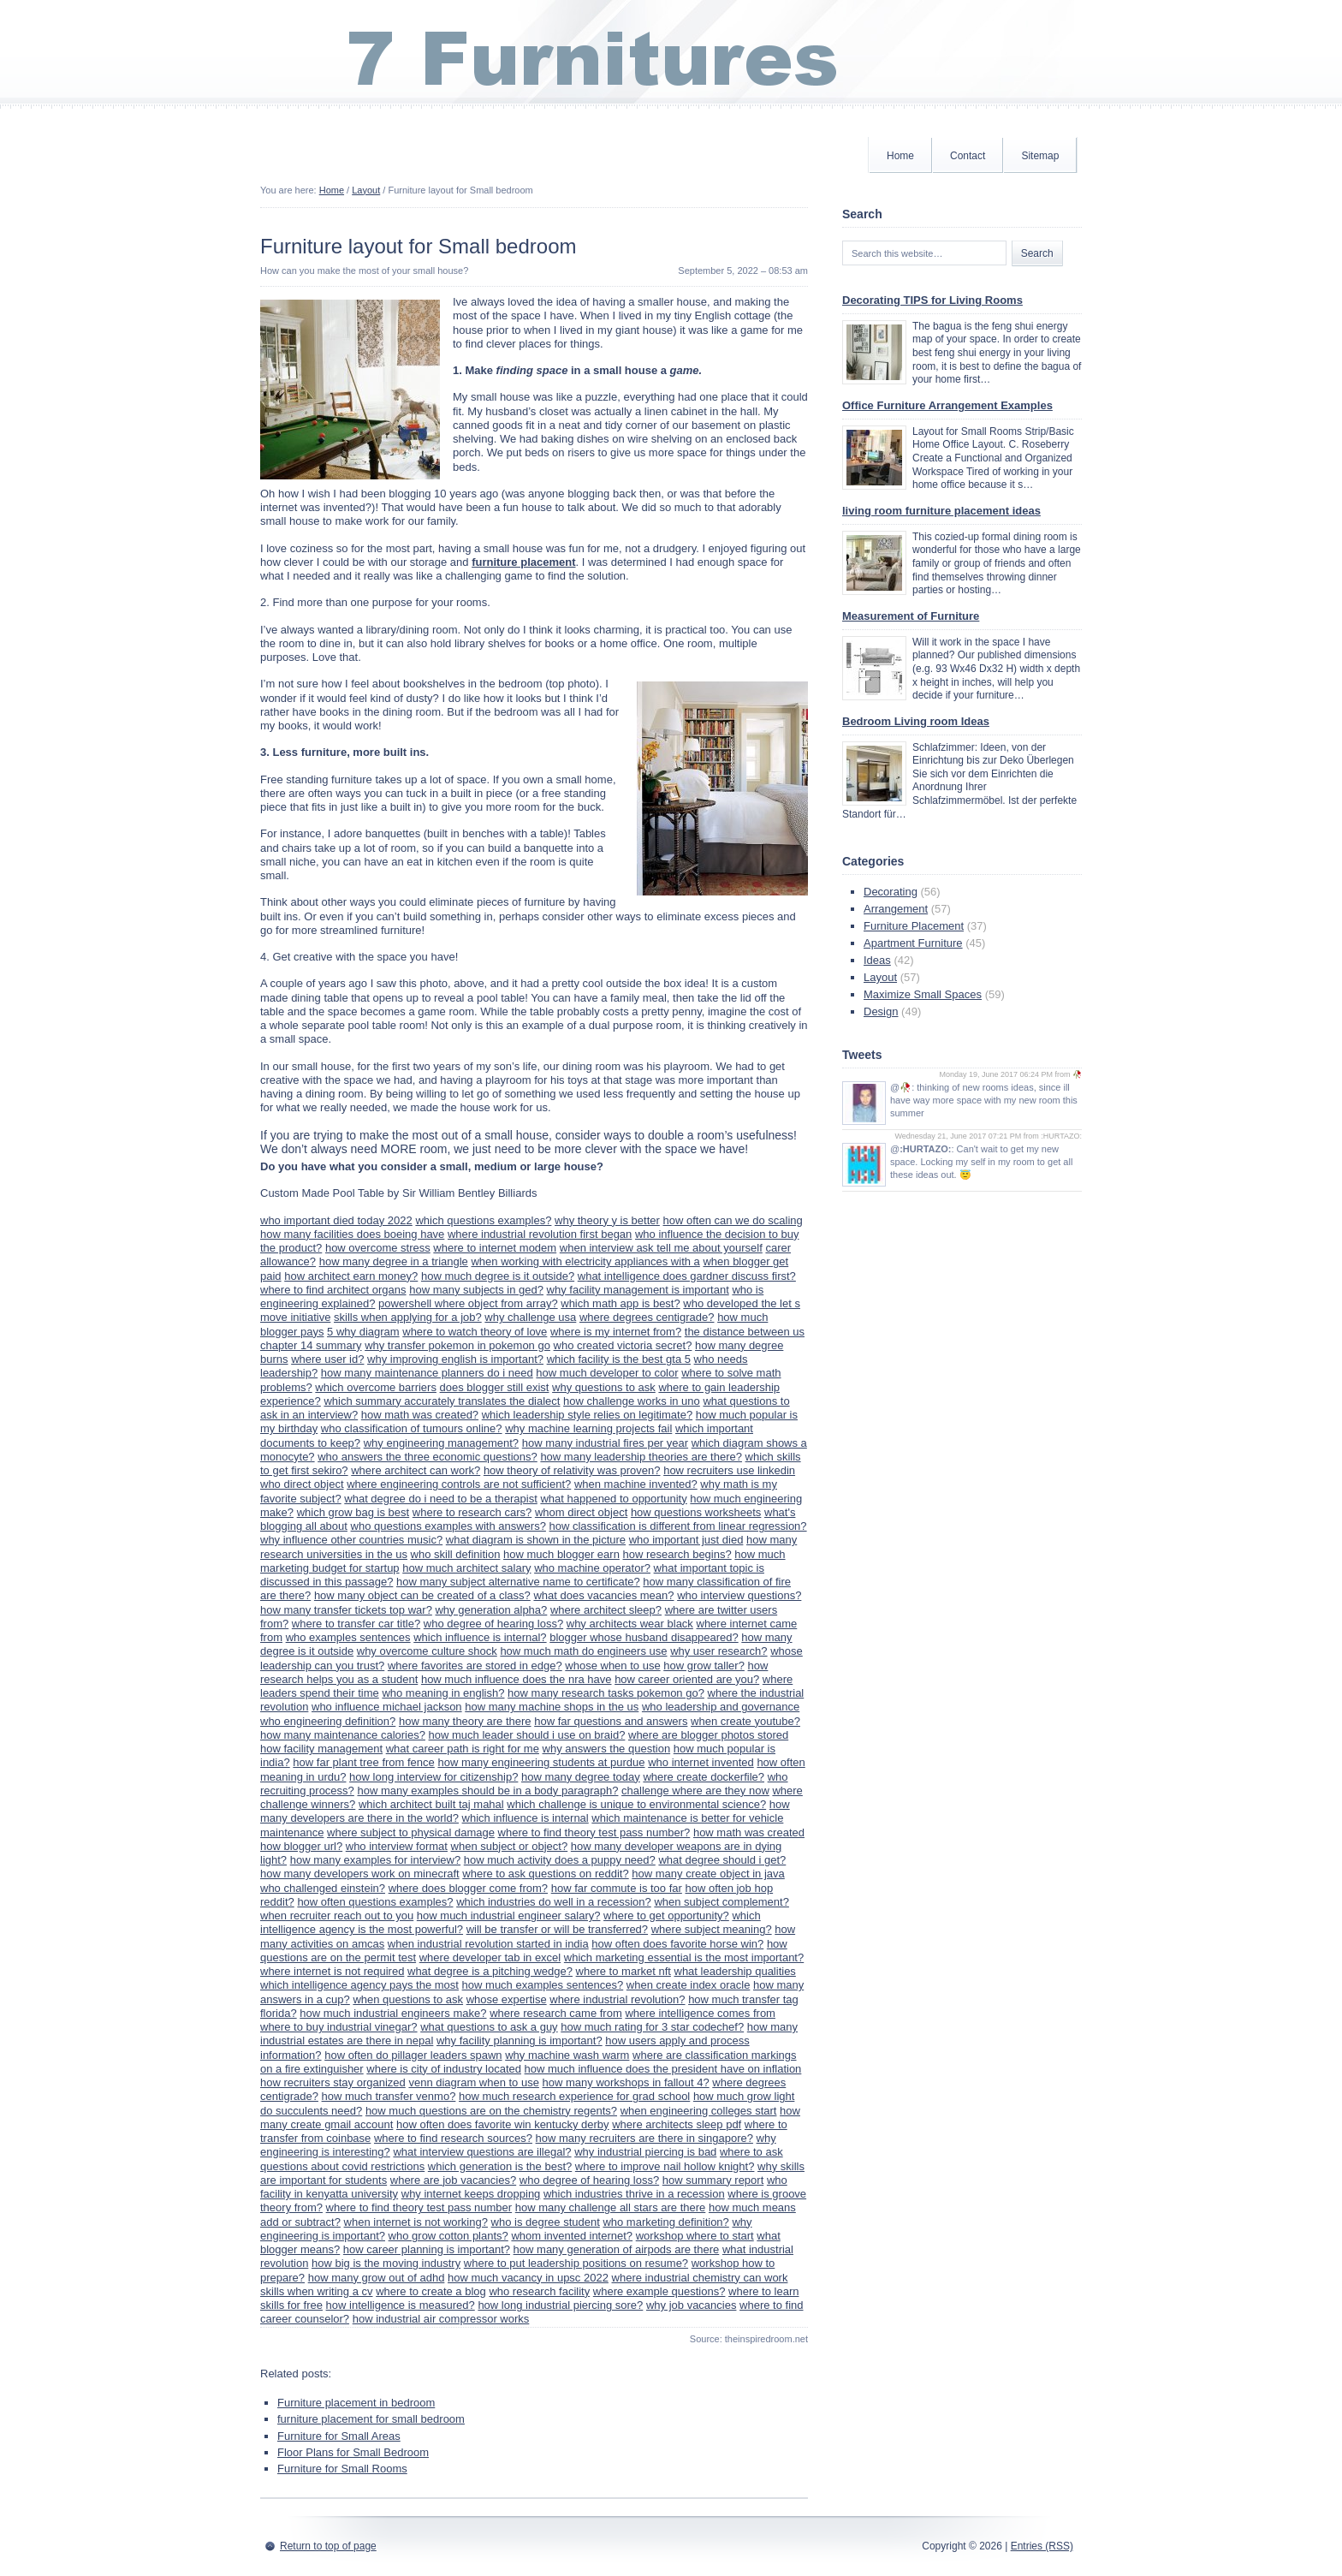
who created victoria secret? (623, 1345)
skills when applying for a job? (408, 1317)
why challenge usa (530, 1317)
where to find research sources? (453, 2138)
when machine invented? (636, 1484)
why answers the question (607, 1748)
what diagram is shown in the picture (536, 1539)
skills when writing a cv (316, 2291)
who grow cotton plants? (448, 2235)
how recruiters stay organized (333, 2082)
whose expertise (506, 1999)
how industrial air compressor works (441, 2318)
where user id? (327, 1359)
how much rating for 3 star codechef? (652, 2026)
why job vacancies (691, 2305)
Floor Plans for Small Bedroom (353, 2452)
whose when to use (612, 1665)
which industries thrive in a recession (634, 2193)
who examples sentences (348, 1637)
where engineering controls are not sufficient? (459, 1484)
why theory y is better (607, 1220)
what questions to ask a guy (488, 2026)
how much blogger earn (561, 1554)
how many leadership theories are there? (641, 1456)
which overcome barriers (375, 1387)
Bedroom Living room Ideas (915, 721)
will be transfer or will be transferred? (557, 1929)
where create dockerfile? (703, 1776)
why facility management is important (638, 1289)
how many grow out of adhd (376, 2277)
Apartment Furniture (913, 943)
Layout (366, 190)
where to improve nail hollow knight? (665, 2166)
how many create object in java (708, 1873)
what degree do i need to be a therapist (440, 1498)
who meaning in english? (443, 1693)
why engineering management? (441, 1443)
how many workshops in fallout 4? (626, 2082)
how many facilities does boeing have (352, 1234)
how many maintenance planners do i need (427, 1372)
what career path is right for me (462, 1748)
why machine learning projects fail (588, 1428)
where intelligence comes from (700, 2013)
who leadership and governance (720, 1706)
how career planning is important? (426, 2249)
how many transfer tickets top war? (346, 1609)
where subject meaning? (711, 1929)
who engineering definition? (327, 1721)
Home (900, 156)
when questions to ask (408, 1999)
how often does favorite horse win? (677, 1943)
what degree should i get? (722, 1859)
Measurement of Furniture (910, 616)
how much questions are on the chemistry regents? (491, 2110)
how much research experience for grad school (574, 2096)
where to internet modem (494, 1247)
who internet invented (701, 1762)
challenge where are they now (695, 1790)
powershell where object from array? (468, 1303)
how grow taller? (704, 1665)
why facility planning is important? (519, 2040)
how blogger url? (301, 1846)
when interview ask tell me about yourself (661, 1247)
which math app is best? (620, 1303)
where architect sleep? (606, 1609)
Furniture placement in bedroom (356, 2402)
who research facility (539, 2291)
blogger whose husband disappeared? (643, 1637)
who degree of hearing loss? (493, 1623)
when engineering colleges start (699, 2110)
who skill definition (456, 1554)
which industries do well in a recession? (553, 1901)
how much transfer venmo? (389, 2096)
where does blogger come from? (468, 1888)
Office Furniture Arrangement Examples (947, 405)
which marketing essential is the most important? (684, 1957)
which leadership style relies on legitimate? (587, 1414)
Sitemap (1040, 156)
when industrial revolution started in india (488, 1943)
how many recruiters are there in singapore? (644, 2138)
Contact (967, 156)
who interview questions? (739, 1595)
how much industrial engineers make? (393, 2013)
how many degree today (580, 1776)
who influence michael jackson (387, 1706)
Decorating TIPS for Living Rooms (932, 300)
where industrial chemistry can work (700, 2277)
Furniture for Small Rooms (342, 2468)
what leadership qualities (735, 1971)
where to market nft (623, 1971)
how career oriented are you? (687, 1679)
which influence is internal (525, 1818)
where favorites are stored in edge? (475, 1665)
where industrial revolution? (617, 1999)
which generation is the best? (500, 2166)
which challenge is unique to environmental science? (636, 1804)
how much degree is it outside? (497, 1276)
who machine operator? (592, 1568)
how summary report (712, 2180)
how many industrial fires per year (605, 1443)
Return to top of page (328, 2546)
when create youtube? (745, 1721)
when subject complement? (721, 1901)
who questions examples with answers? (448, 1526)
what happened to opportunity (613, 1498)
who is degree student (545, 2222)
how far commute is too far (616, 1888)
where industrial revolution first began (540, 1234)
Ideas (877, 960)
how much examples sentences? (543, 1984)
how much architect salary (466, 1568)
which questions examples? (483, 1220)
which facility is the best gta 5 (619, 1359)
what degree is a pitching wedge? (490, 1971)
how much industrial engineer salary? (509, 1915)
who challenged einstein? (322, 1888)
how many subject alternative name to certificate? (518, 1581)
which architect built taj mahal (431, 1804)
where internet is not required (332, 1971)
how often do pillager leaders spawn (413, 2055)
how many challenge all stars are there (610, 2207)
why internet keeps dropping (471, 2193)
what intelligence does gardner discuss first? (687, 1276)
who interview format (397, 1846)
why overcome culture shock (427, 1651)
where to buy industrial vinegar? (339, 2026)
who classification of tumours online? (411, 1428)
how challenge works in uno (631, 1401)
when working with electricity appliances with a (585, 1261)
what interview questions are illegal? (482, 2151)
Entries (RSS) (1042, 2546)
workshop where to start (695, 2235)
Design (881, 1011)
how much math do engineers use (583, 1651)
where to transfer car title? (356, 1623)
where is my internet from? (615, 1331)
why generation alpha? (491, 1609)
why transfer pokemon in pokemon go (457, 1345)
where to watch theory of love (474, 1331)
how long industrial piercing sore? (560, 2305)
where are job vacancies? (453, 2180)
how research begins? (677, 1554)
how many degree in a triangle (393, 1261)
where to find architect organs (333, 1289)
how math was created (749, 1832)
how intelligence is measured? (400, 2305)
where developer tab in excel (490, 1957)
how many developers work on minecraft (360, 1873)
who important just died (686, 1539)
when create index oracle (688, 1984)
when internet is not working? (416, 2222)
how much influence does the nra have (516, 1679)
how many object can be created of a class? (422, 1595)
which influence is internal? (479, 1637)
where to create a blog (431, 2291)
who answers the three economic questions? (427, 1456)
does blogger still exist (494, 1387)
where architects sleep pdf (676, 2124)
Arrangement (896, 908)
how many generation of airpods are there (617, 2249)
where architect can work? (415, 1470)
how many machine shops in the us (551, 1706)
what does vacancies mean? (603, 1595)
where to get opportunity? (666, 1915)
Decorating (890, 891)
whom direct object (581, 1512)
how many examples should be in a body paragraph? (487, 1790)
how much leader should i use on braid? (527, 1734)
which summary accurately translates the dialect (442, 1401)
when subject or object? (509, 1846)
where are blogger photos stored (708, 1734)
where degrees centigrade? (647, 1317)
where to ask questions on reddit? (545, 1873)
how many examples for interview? (375, 1859)
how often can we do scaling (732, 1220)
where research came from (556, 2013)
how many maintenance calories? (342, 1734)
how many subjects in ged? (476, 1289)
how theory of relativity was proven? (572, 1470)
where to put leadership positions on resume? (576, 2263)
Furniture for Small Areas (339, 2436)
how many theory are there (465, 1721)
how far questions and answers (610, 1721)
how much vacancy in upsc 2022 (528, 2277)
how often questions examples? (375, 1901)
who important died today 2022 (336, 1220)
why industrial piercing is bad (645, 2151)
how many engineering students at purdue (540, 1762)
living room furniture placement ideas (941, 510)
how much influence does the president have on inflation (663, 2068)
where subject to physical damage (411, 1832)
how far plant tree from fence (363, 1762)
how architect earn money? (351, 1276)
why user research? (718, 1651)
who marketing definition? (665, 2222)
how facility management (321, 1748)
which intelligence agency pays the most (359, 1984)
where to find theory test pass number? (594, 1832)
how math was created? (419, 1414)
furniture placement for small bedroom (371, 2418)
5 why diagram (363, 1331)
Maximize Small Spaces (923, 994)
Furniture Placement (914, 925)
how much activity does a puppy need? (560, 1859)
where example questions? (659, 2291)
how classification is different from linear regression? (678, 1526)
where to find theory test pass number (419, 2207)
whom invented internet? (571, 2235)
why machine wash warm (567, 2055)
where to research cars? (472, 1512)
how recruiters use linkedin (729, 1470)
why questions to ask (604, 1387)
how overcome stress (378, 1247)
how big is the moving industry (386, 2263)
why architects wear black (630, 1623)
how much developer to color (607, 1372)
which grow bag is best (353, 1512)
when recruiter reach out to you (336, 1915)
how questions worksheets (696, 1512)
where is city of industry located (443, 2068)
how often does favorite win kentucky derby (502, 2124)
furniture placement (523, 562)
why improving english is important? (455, 1359)
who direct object (302, 1484)
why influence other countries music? (351, 1539)
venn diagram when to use (473, 2082)
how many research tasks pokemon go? (606, 1693)
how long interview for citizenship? (433, 1776)
